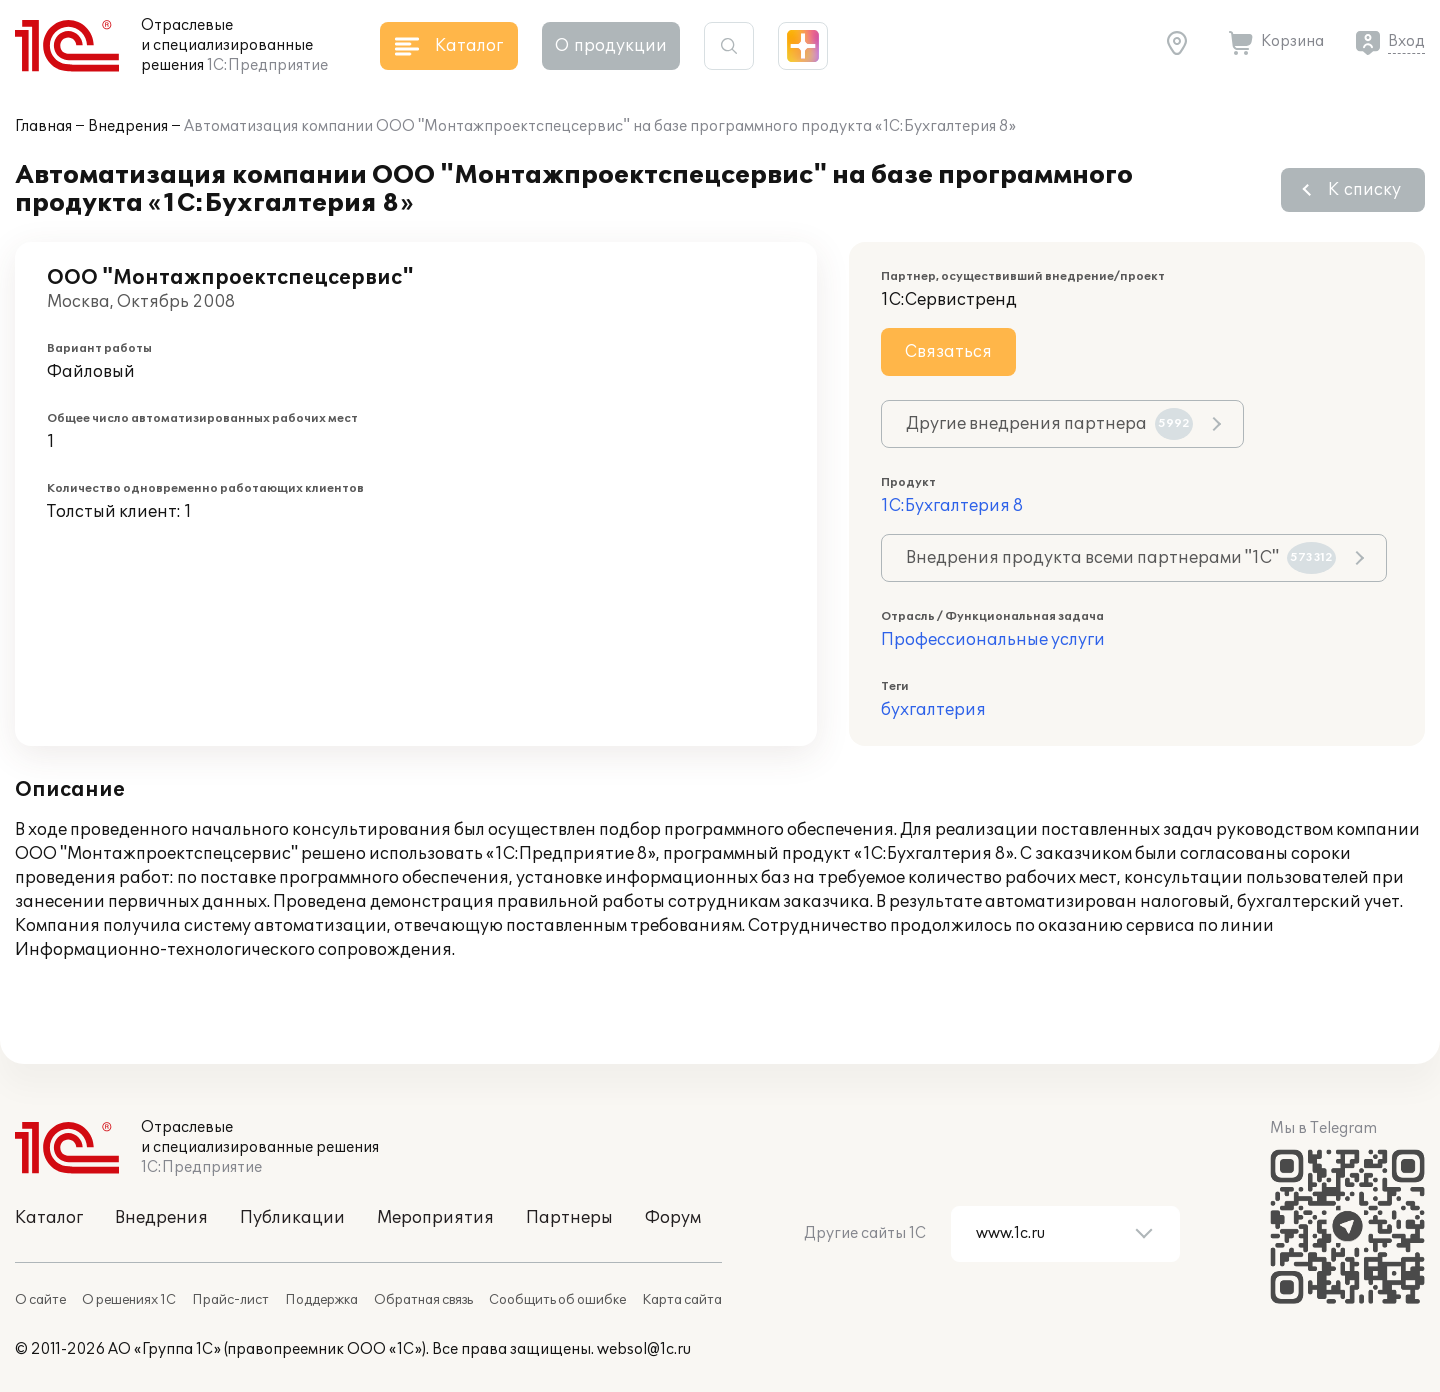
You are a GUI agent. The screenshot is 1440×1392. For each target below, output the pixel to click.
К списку (1364, 190)
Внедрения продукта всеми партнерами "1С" (1121, 558)
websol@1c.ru (644, 1349)
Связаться (948, 352)
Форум (673, 1218)
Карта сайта (682, 1300)
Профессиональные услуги (993, 640)
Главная (43, 126)
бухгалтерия (933, 710)
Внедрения (128, 126)
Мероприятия (435, 1218)
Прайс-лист (230, 1300)
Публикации (292, 1218)
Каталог (49, 1218)
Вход (1406, 41)
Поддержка (321, 1300)
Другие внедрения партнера (1049, 424)
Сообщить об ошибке (557, 1300)
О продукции (611, 46)
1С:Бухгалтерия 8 (952, 506)
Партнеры (569, 1218)
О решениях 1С (129, 1300)
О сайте (40, 1300)
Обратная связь (423, 1300)
